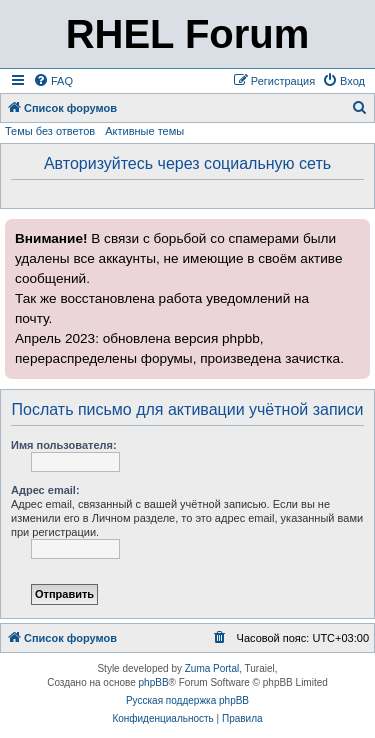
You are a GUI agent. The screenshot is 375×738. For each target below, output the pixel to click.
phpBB (154, 682)
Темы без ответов (50, 131)
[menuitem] (53, 81)
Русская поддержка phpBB (187, 700)
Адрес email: (45, 490)
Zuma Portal (212, 668)
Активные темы (144, 131)
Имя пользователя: (64, 445)
